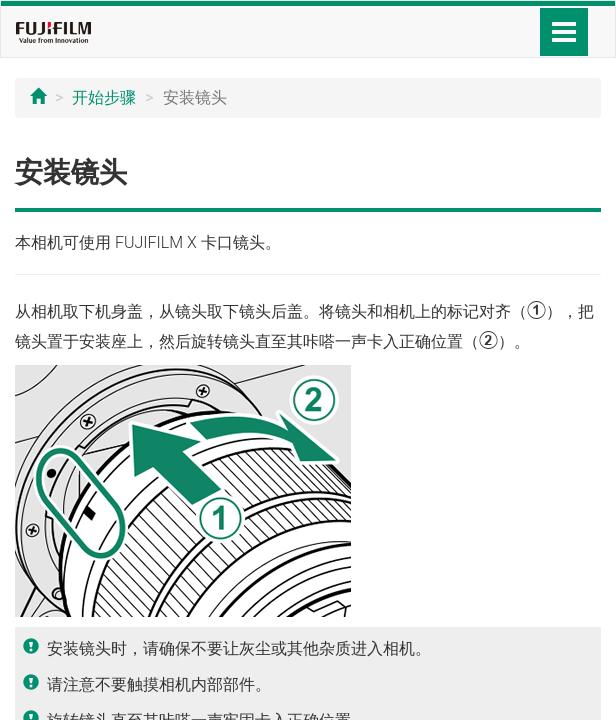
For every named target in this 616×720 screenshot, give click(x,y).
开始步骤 (104, 97)
